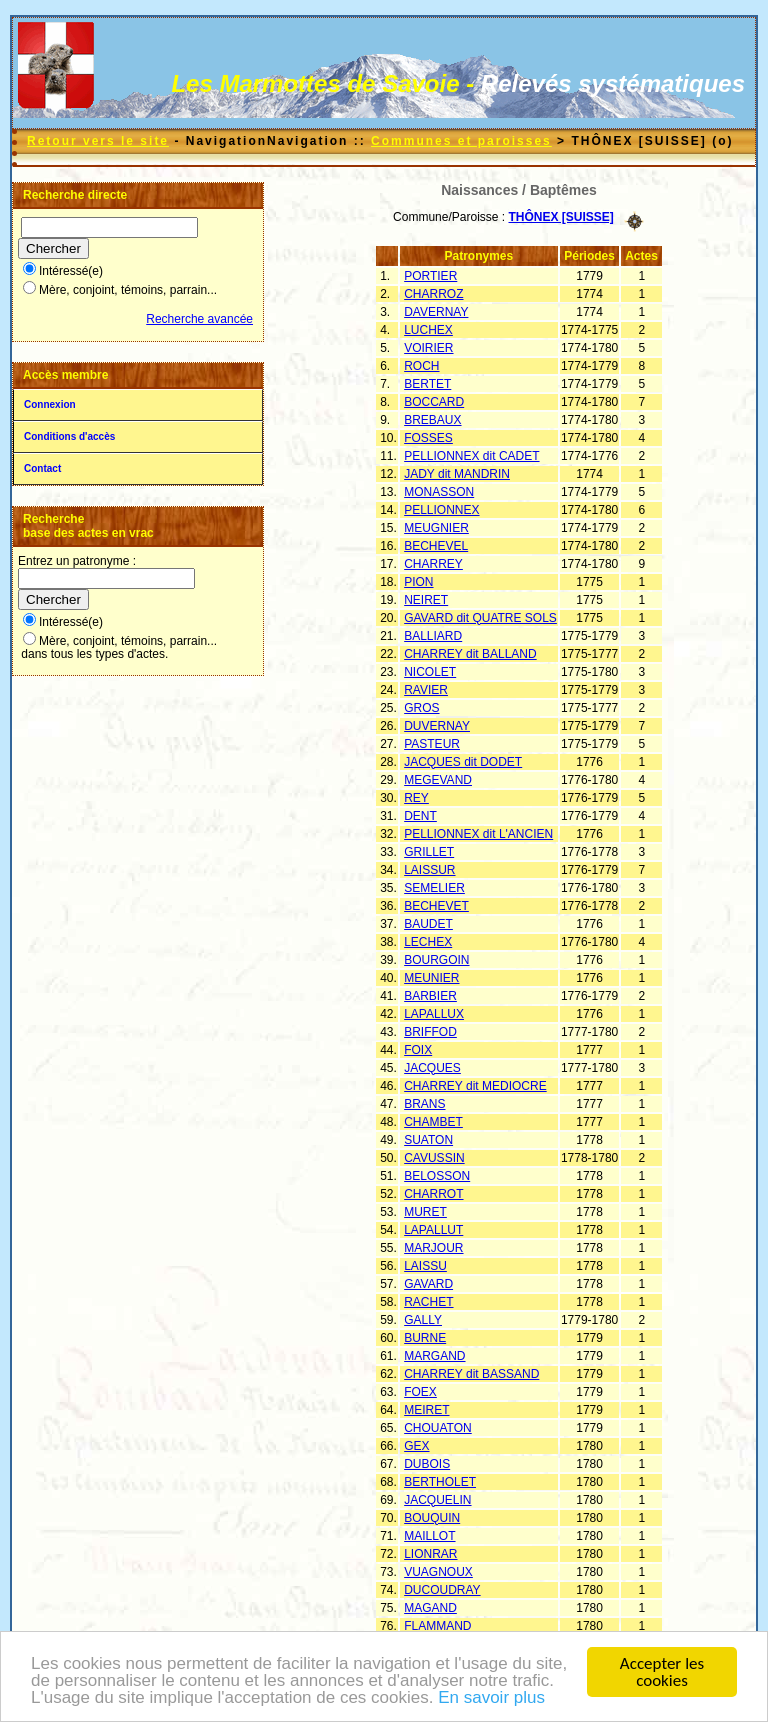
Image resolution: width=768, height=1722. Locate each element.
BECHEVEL (436, 546)
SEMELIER (434, 888)
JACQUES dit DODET (463, 762)
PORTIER (430, 276)
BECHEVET (436, 906)
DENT (420, 816)
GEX (416, 1446)
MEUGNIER (436, 528)
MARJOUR (433, 1248)
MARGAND (434, 1356)
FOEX (420, 1392)
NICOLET (430, 672)
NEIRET (426, 600)
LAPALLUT (433, 1230)
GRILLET (429, 852)
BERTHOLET (440, 1482)
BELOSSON (437, 1176)
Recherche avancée (199, 319)
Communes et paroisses (461, 141)
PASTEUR (432, 744)
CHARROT (433, 1194)
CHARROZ (433, 294)
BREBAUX (432, 420)
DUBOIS (427, 1464)
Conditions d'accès (69, 436)
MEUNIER (431, 978)
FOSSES (428, 438)
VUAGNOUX (438, 1572)
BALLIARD (433, 636)
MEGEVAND (438, 780)
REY (416, 798)
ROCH (421, 366)
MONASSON (439, 492)
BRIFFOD (430, 1032)
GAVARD (428, 1284)
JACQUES (432, 1068)
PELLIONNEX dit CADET (471, 456)
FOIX (418, 1050)
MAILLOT (429, 1536)
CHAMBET (433, 1122)
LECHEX (428, 942)
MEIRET (426, 1410)
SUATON (428, 1140)
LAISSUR (429, 870)
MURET (425, 1212)
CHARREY (433, 564)
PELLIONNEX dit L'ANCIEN (478, 834)
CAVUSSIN (434, 1158)
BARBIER (430, 996)
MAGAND (430, 1608)
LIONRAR (430, 1554)
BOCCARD (434, 402)
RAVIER (426, 690)
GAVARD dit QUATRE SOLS (480, 618)
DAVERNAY (436, 312)
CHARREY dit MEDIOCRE (475, 1086)
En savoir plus (491, 1701)
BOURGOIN (436, 960)
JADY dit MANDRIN (457, 474)
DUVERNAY (437, 726)
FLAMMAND (437, 1626)
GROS (421, 708)
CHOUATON (438, 1428)
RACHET (428, 1302)
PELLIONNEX (441, 510)
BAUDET (428, 924)
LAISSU (425, 1266)
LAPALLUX (434, 1014)
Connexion (50, 404)
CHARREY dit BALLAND (470, 654)
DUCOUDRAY (442, 1590)
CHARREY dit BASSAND (471, 1374)
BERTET (427, 384)
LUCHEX (428, 330)
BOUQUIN (432, 1518)
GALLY (423, 1320)
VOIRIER (428, 348)
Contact (42, 468)
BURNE (425, 1338)
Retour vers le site (98, 141)
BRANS (424, 1104)
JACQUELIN (437, 1500)
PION (418, 582)
